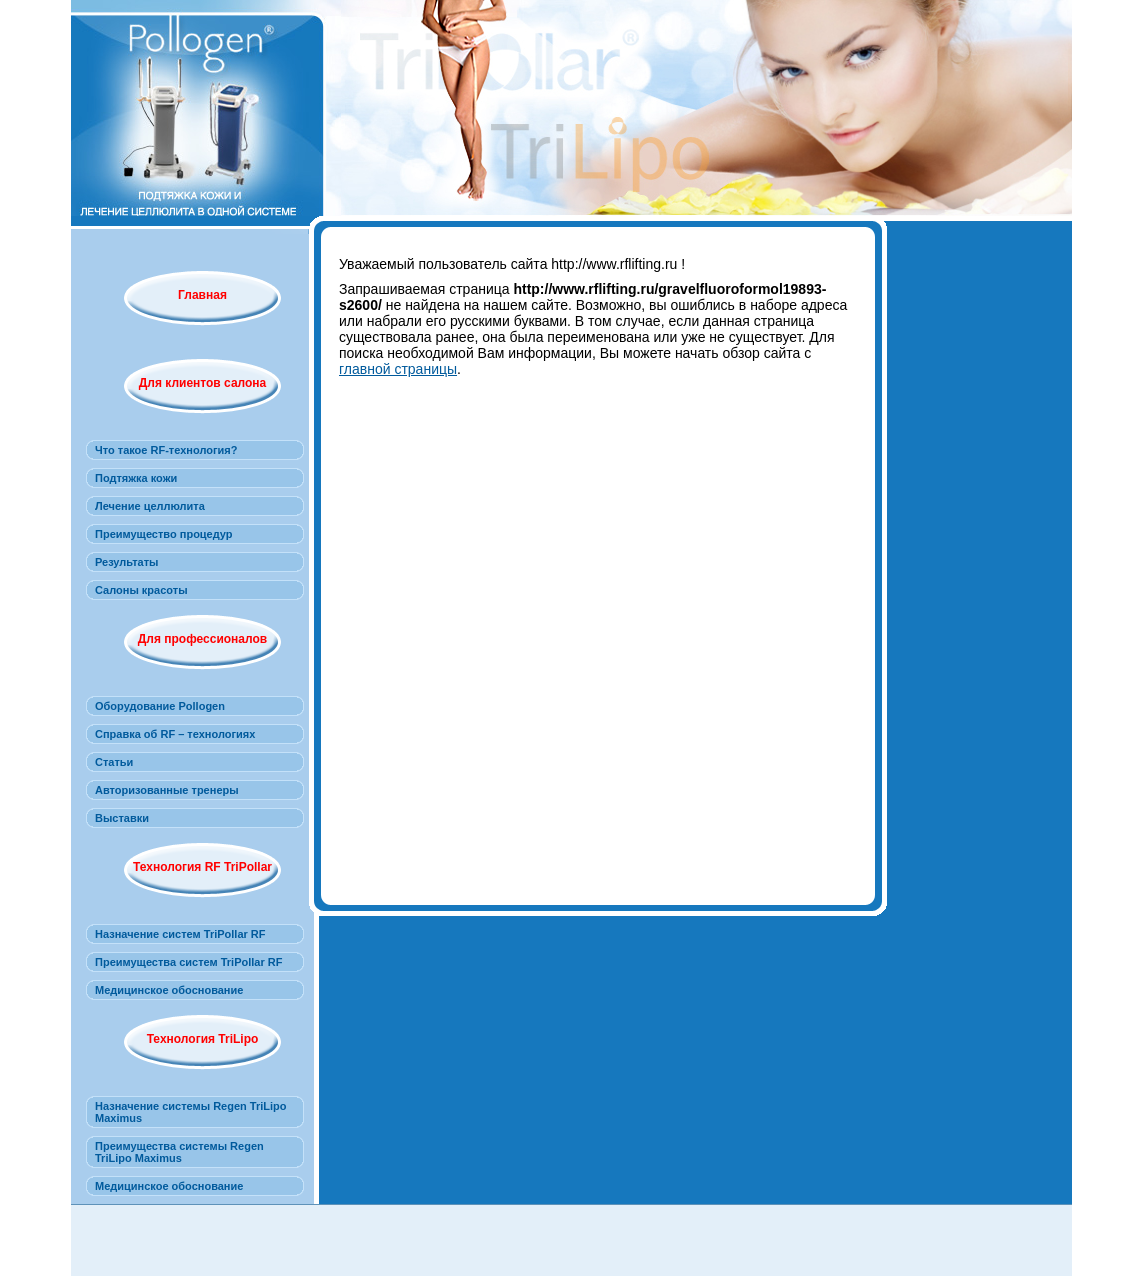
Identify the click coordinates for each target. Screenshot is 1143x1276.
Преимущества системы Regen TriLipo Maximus (179, 1152)
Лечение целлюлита (150, 506)
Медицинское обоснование (169, 990)
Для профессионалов (202, 639)
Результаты (126, 562)
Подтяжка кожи (136, 478)
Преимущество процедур (164, 534)
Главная (202, 295)
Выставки (122, 818)
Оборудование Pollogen (160, 706)
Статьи (114, 762)
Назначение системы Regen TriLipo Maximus (191, 1112)
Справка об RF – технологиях (175, 734)
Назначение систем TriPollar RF (180, 934)
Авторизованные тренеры (167, 790)
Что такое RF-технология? (166, 450)
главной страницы (398, 369)
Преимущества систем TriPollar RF (188, 962)
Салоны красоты (141, 590)
